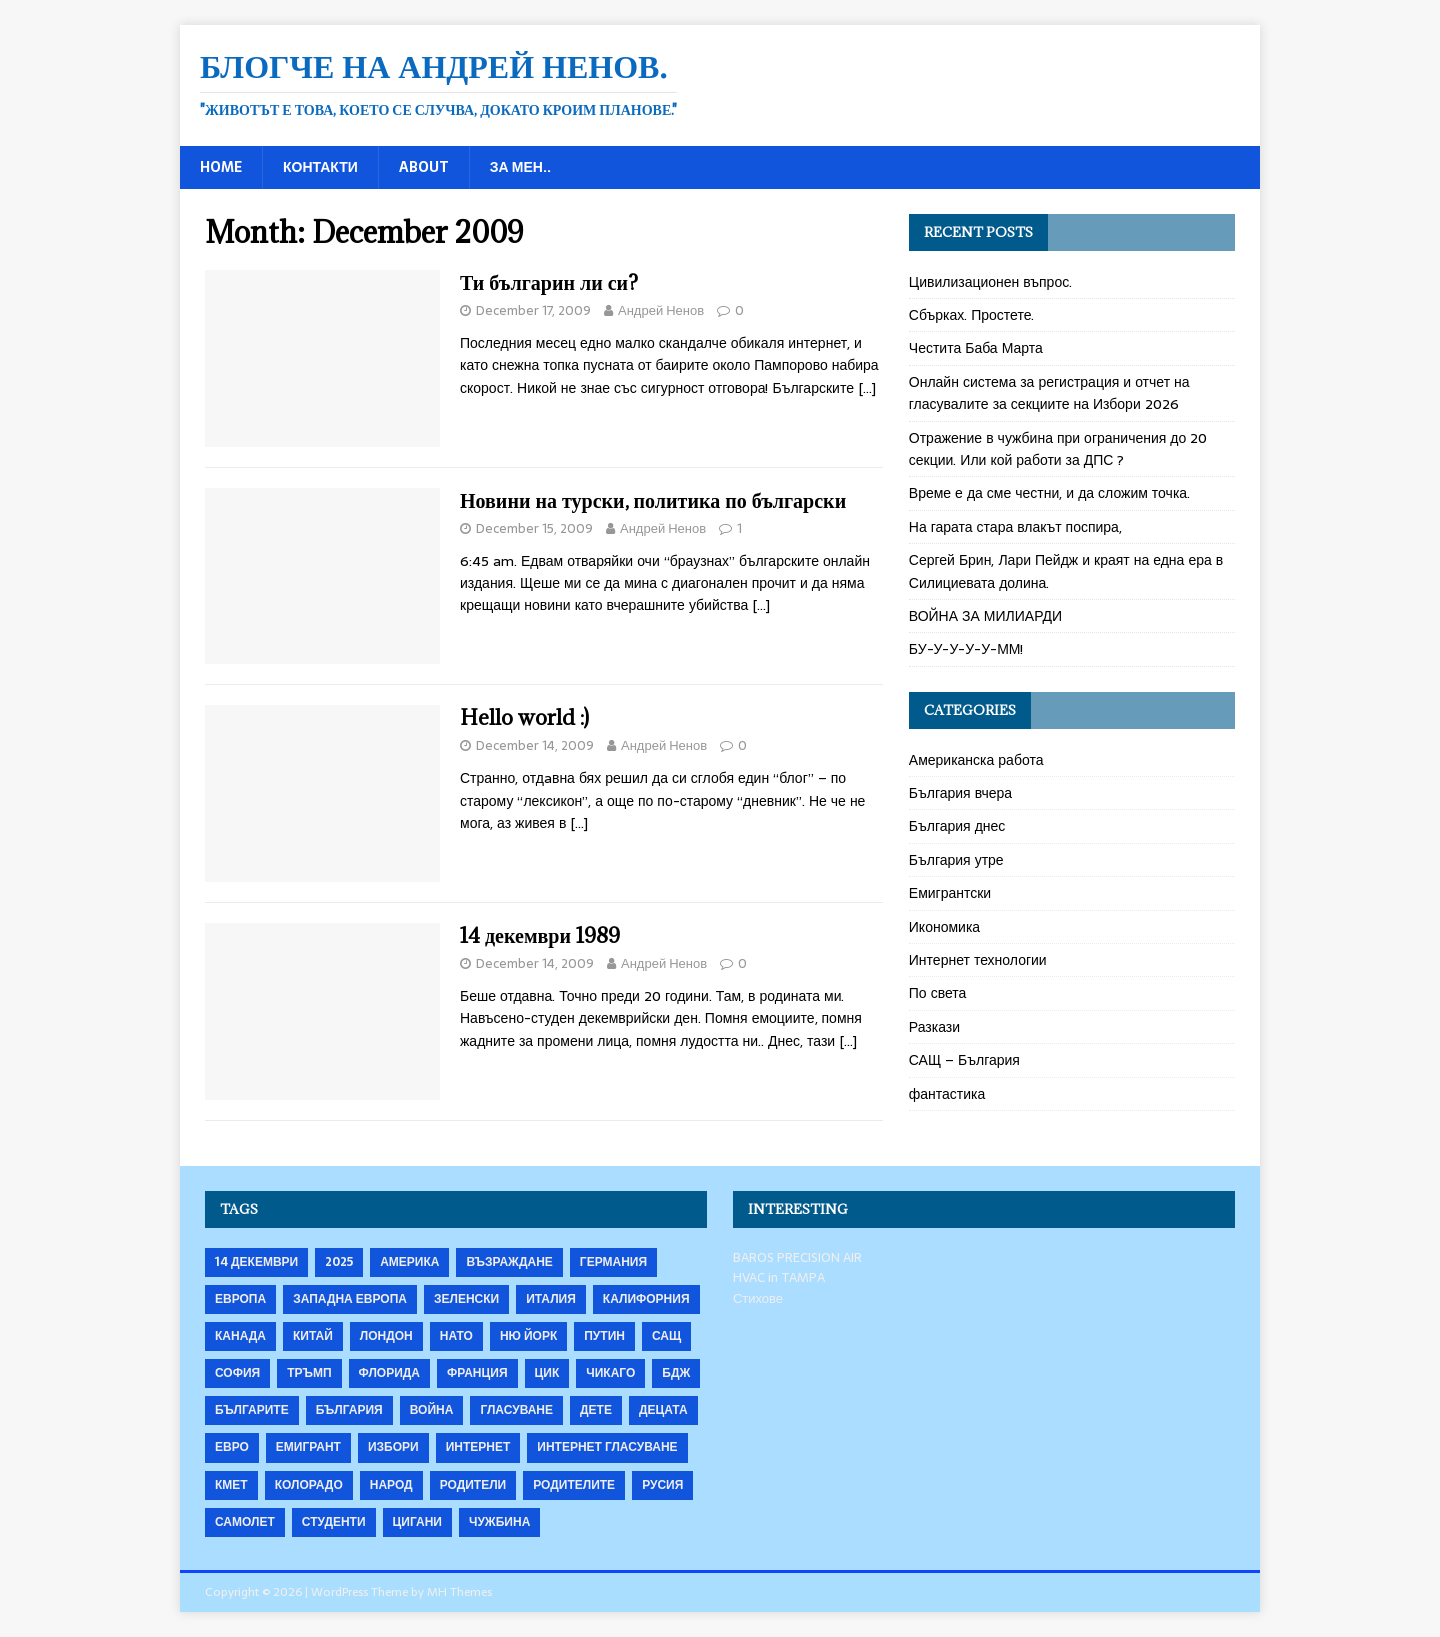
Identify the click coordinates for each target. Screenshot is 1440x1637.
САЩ (666, 1336)
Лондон (386, 1336)
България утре (956, 860)
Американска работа (976, 760)
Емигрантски (950, 893)
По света (938, 993)
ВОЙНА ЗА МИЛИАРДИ (985, 616)
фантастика (947, 1094)
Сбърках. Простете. (972, 315)
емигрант (308, 1447)
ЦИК (547, 1373)
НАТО (456, 1336)
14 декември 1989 (540, 935)
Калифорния (646, 1299)
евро (232, 1447)
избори (393, 1447)
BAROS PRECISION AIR (797, 1257)
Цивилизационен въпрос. (990, 282)
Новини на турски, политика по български (653, 500)
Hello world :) (524, 717)
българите (252, 1410)
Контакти (320, 167)
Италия (551, 1299)
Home (221, 167)
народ (391, 1485)
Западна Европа (350, 1299)
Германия (613, 1262)
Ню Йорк (528, 1336)
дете (596, 1410)
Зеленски (466, 1299)
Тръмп (309, 1373)
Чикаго (610, 1373)
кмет (231, 1485)
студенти (334, 1522)
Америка (409, 1262)
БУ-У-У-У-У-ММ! (966, 649)
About (424, 167)
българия (349, 1410)
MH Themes (459, 1592)
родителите (574, 1485)
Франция (477, 1373)
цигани (417, 1522)
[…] (867, 388)
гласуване (516, 1410)
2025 (339, 1262)
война (432, 1410)
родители (473, 1485)
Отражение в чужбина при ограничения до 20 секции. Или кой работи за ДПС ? (1058, 449)
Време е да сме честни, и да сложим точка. (1049, 493)
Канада (240, 1336)
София (237, 1373)
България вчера (960, 793)
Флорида (389, 1373)
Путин (604, 1336)
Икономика (944, 927)
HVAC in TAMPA (779, 1277)
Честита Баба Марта (976, 348)
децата (663, 1410)
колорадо (309, 1485)
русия (662, 1485)
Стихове (758, 1298)
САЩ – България (964, 1060)
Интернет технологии (978, 960)
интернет (478, 1447)
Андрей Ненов (661, 310)
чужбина (499, 1522)
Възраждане (509, 1262)
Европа (240, 1299)
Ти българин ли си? (549, 282)
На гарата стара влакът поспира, (1015, 527)
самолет (245, 1522)
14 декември (256, 1262)
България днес (957, 826)
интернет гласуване (607, 1447)
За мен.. (520, 167)
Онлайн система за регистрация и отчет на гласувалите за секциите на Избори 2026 (1049, 393)
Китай (313, 1336)
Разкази (934, 1027)
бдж (676, 1373)
